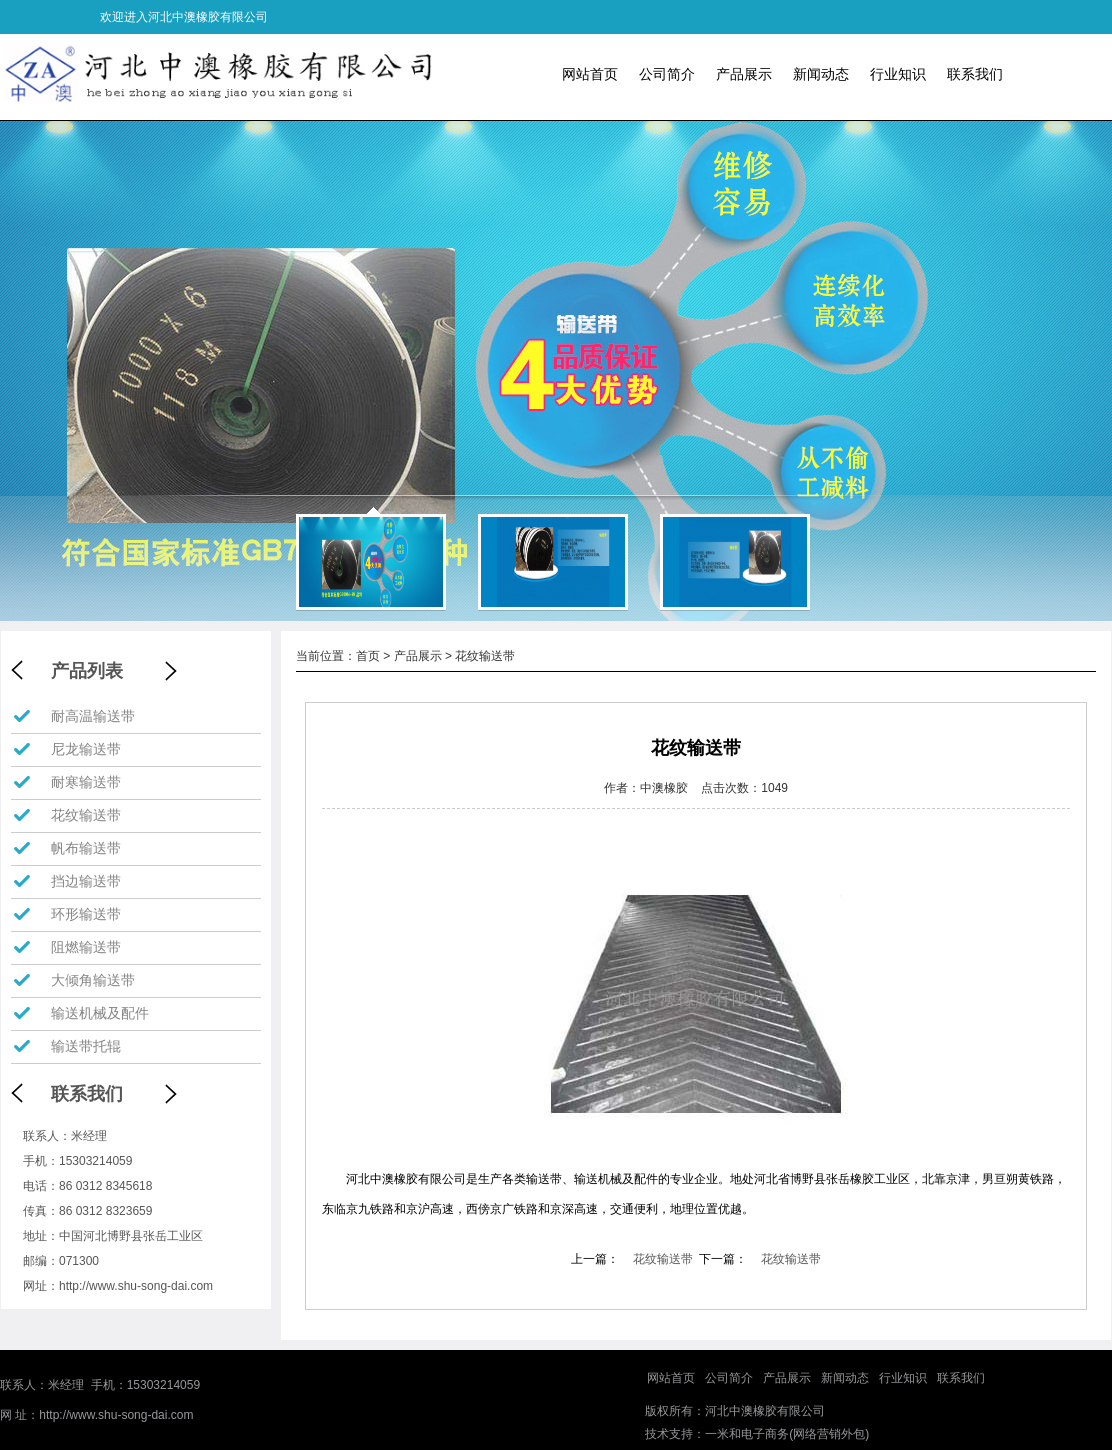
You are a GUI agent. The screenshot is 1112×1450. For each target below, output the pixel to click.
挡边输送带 (86, 881)
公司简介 (667, 74)
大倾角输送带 (93, 980)
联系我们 (975, 74)
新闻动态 (821, 74)
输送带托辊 (86, 1046)
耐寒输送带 (86, 782)
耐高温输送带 (93, 716)
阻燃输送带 (86, 947)
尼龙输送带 (86, 749)
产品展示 (744, 74)
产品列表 (87, 671)
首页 (368, 656)
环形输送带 (86, 914)
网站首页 (590, 74)
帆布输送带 (86, 848)
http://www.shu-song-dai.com (136, 1286)
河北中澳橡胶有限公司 (765, 1411)
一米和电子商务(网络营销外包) (787, 1434)
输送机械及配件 (100, 1013)
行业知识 (898, 74)
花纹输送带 (86, 815)
